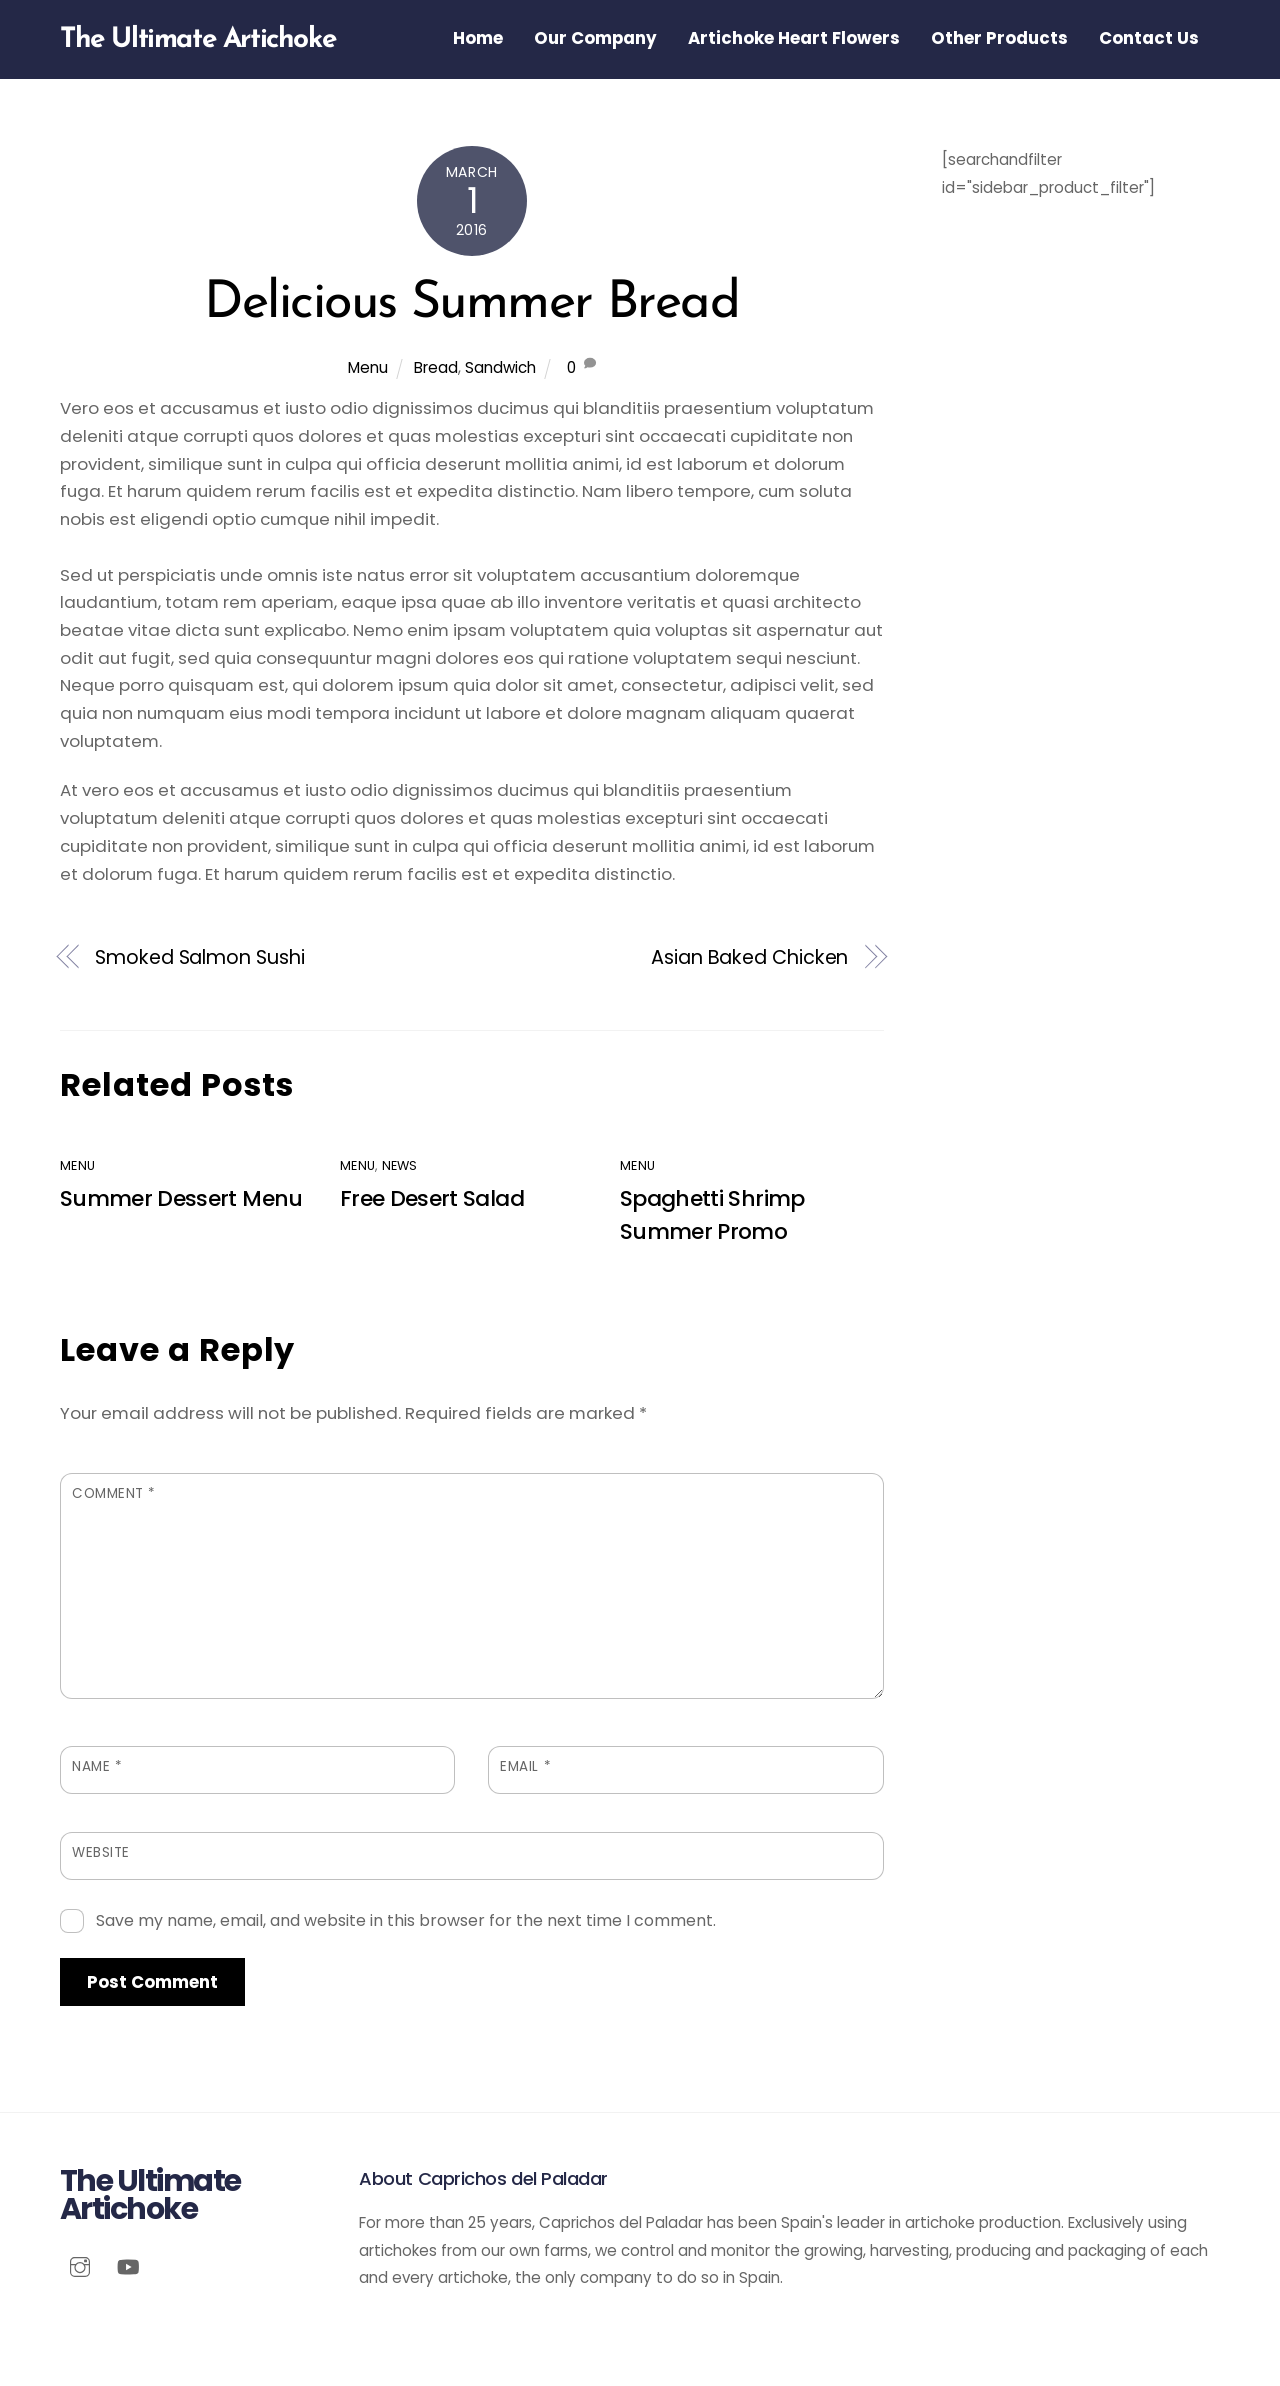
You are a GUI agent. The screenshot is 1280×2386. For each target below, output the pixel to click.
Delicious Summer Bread (471, 305)
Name (97, 1768)
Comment (114, 1495)
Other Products (999, 38)
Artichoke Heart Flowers (794, 38)
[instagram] (80, 2267)
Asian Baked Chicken (749, 958)
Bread (436, 369)
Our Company (595, 38)
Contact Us (1149, 38)
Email (525, 1768)
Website (101, 1854)
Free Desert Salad (432, 1200)
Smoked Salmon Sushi (199, 958)
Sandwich (500, 369)
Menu (368, 369)
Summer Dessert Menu (181, 1200)
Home (478, 38)
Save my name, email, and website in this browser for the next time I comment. (406, 1922)
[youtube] (128, 2267)
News (400, 1166)
